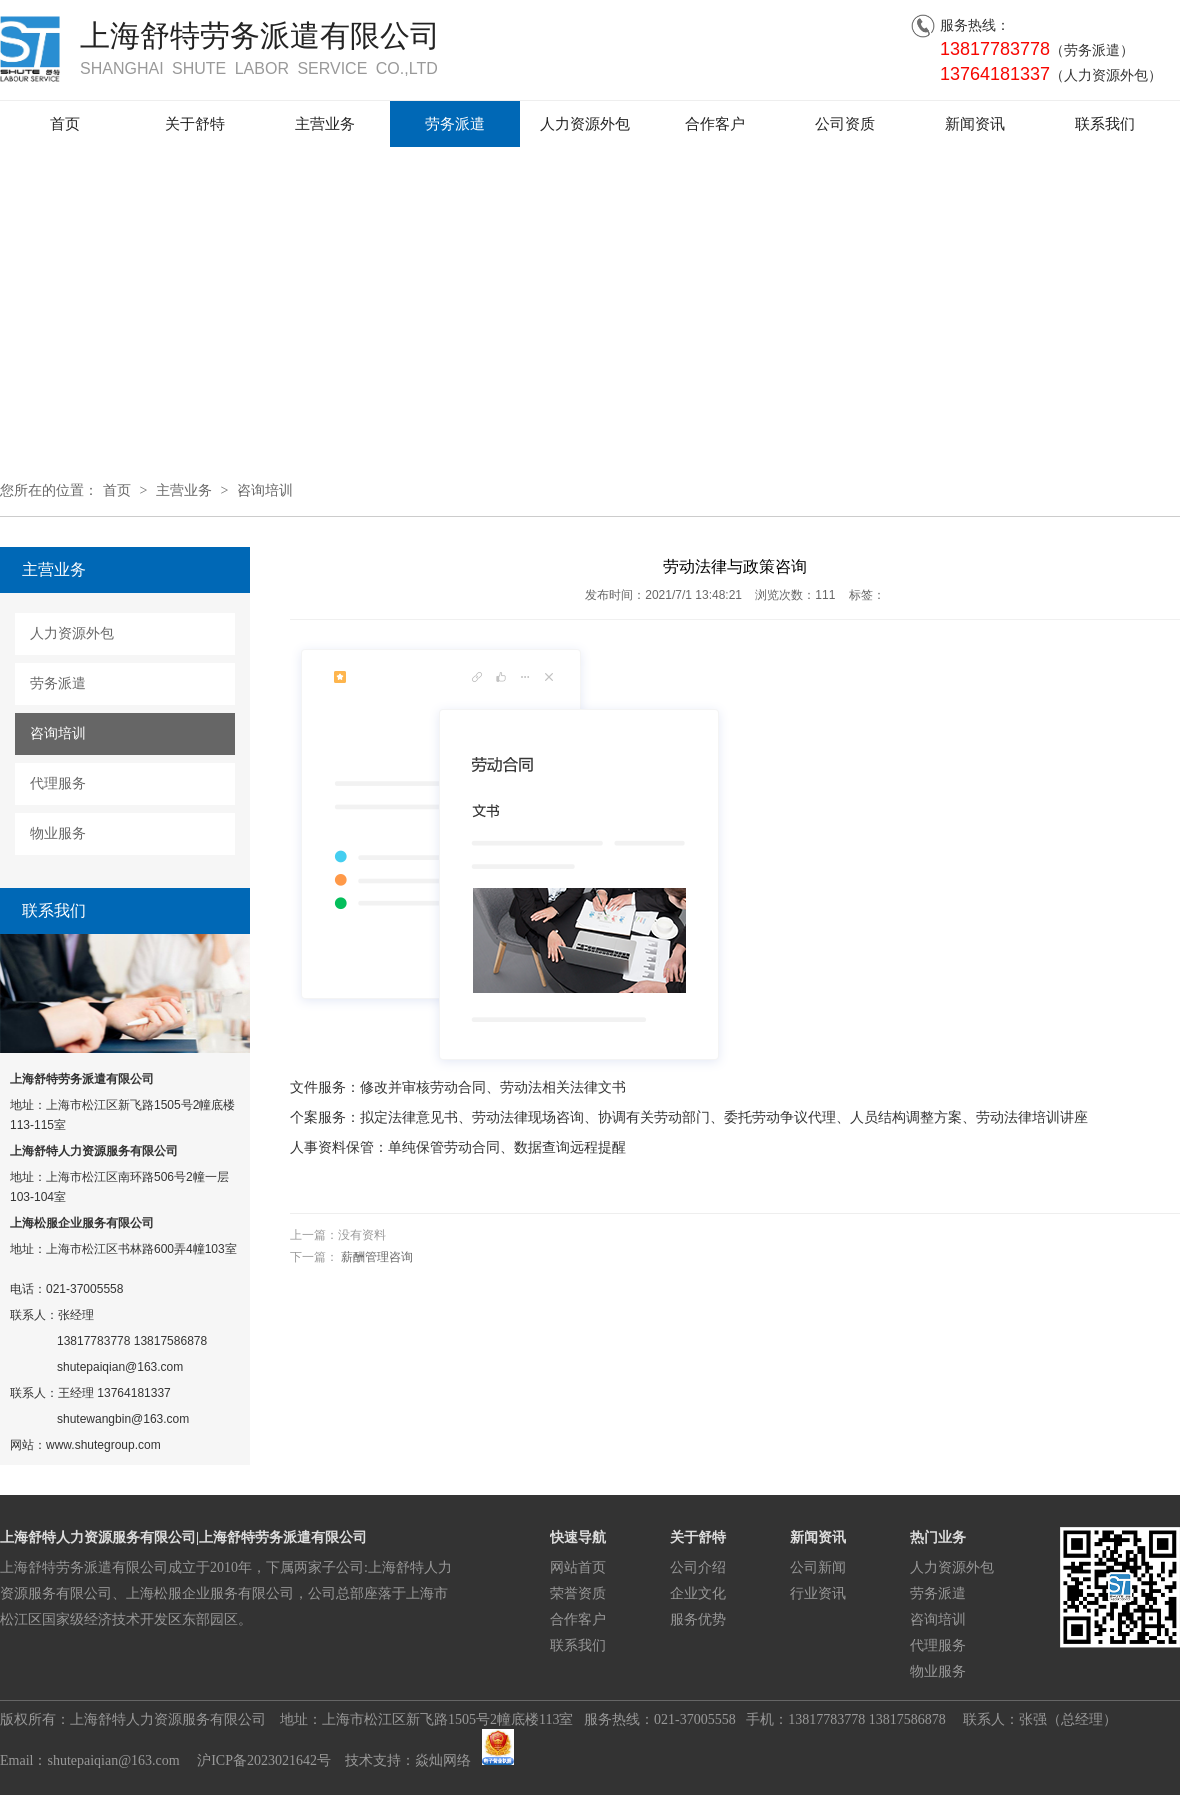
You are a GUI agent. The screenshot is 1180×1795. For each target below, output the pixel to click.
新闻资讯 (975, 124)
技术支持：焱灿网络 (408, 1760)
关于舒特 (195, 124)
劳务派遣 (455, 124)
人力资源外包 (585, 124)
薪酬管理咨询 (377, 1257)
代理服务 (58, 783)
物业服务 (58, 833)
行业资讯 (818, 1593)
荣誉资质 (578, 1593)
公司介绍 (698, 1567)
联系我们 (1105, 124)
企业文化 (698, 1593)
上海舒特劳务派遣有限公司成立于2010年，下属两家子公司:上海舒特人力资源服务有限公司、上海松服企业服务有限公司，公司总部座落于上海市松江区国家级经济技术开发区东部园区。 (226, 1593)
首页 (65, 124)
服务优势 (698, 1619)
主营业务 (325, 124)
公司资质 (845, 124)
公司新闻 (818, 1567)
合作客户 (715, 124)
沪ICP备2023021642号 (262, 1760)
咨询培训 (265, 490)
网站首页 (578, 1567)
